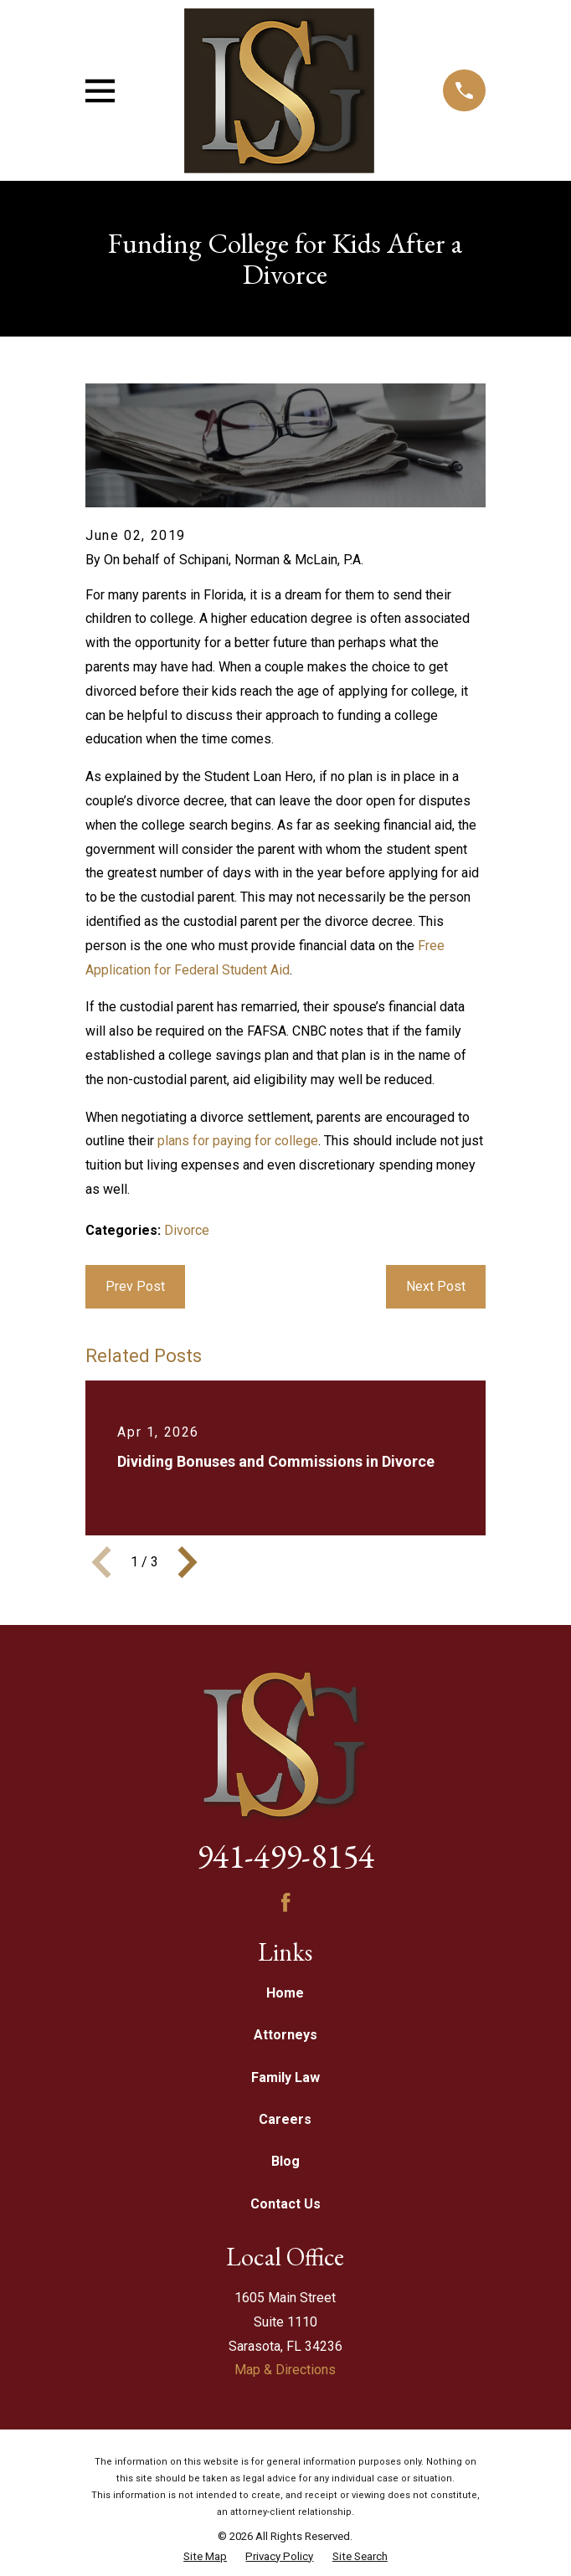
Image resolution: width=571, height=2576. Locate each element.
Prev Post (135, 1286)
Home (285, 1993)
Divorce (186, 1230)
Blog (285, 2161)
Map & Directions (285, 2370)
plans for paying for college (237, 1141)
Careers (285, 2119)
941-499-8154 (285, 1856)
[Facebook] (285, 1902)
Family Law (285, 2077)
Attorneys (285, 2035)
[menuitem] (205, 2557)
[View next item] (187, 1562)
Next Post (436, 1286)
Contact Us (285, 2204)
